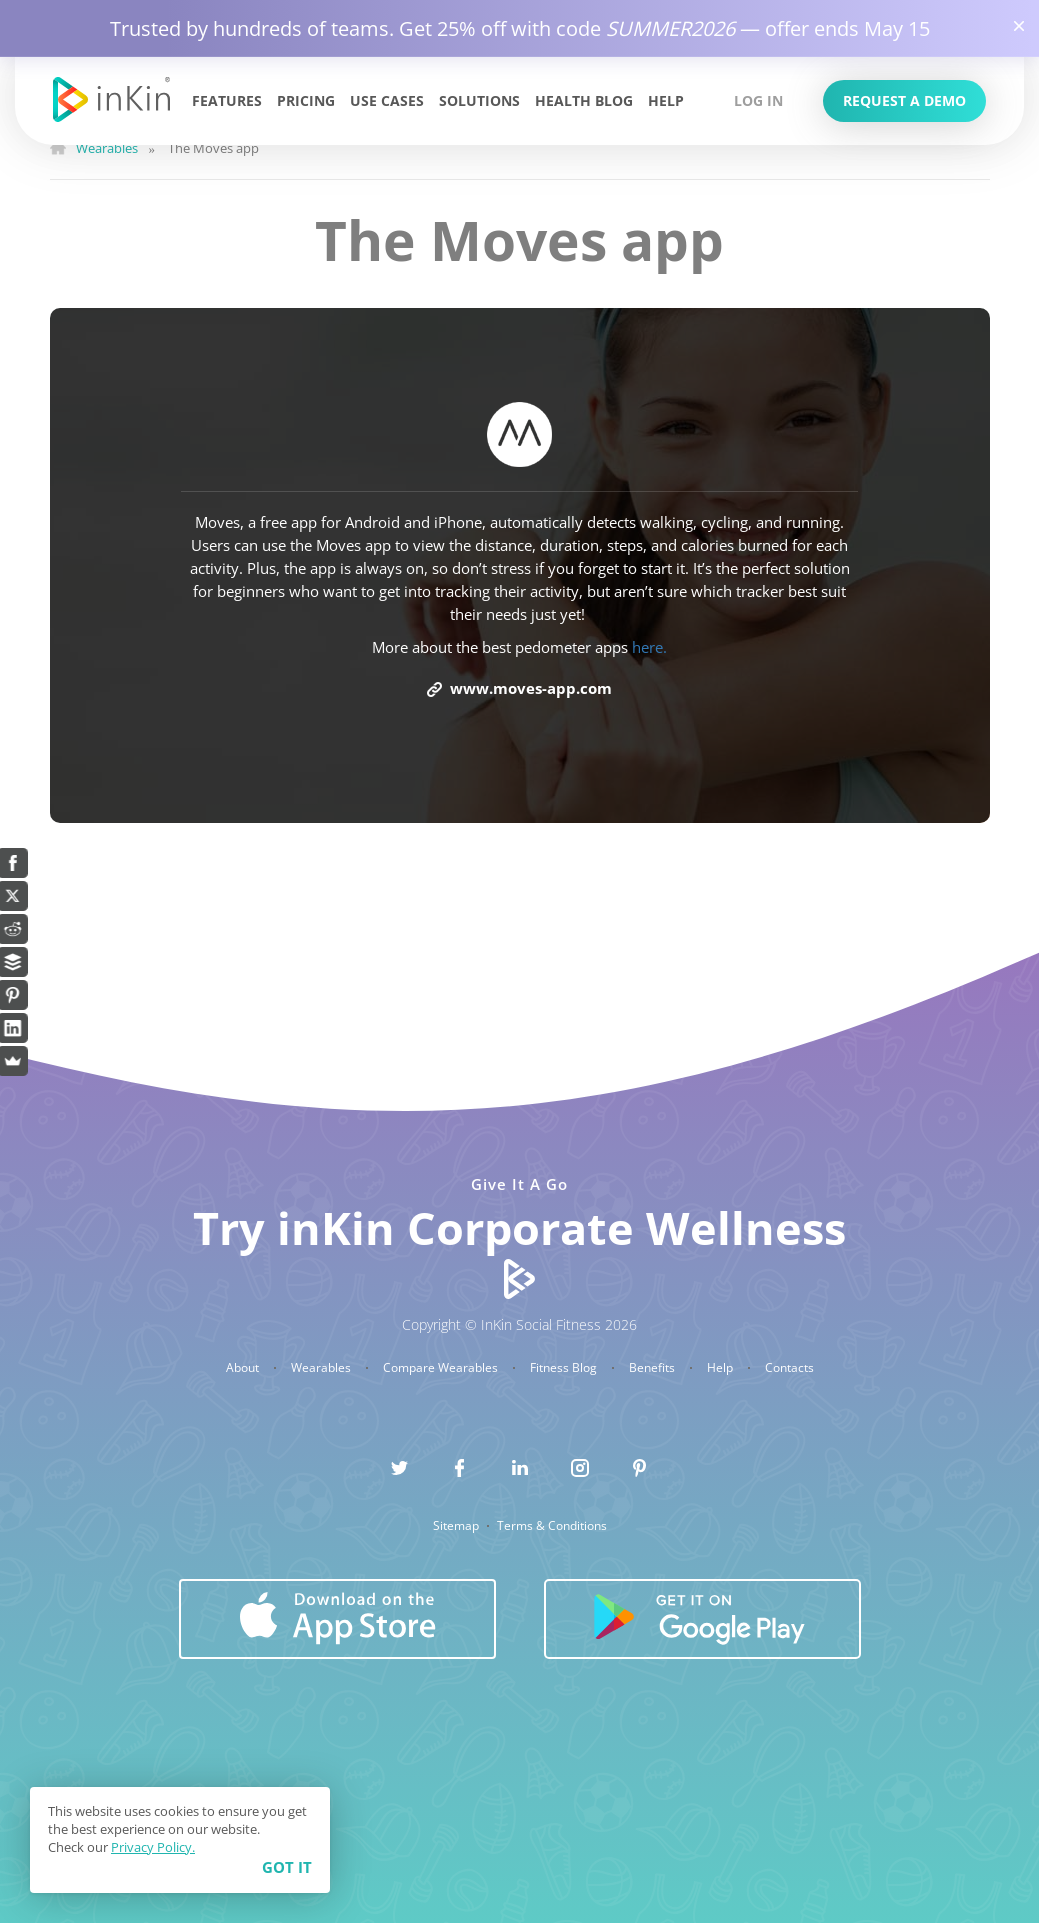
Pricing (306, 100)
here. (649, 647)
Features (227, 100)
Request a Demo (904, 100)
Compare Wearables (442, 1368)
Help (666, 100)
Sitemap (457, 1526)
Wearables (322, 1368)
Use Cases (387, 100)
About (244, 1368)
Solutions (479, 100)
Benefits (653, 1368)
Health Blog (584, 100)
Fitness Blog (565, 1368)
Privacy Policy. (153, 1847)
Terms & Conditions (552, 1526)
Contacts (789, 1368)
